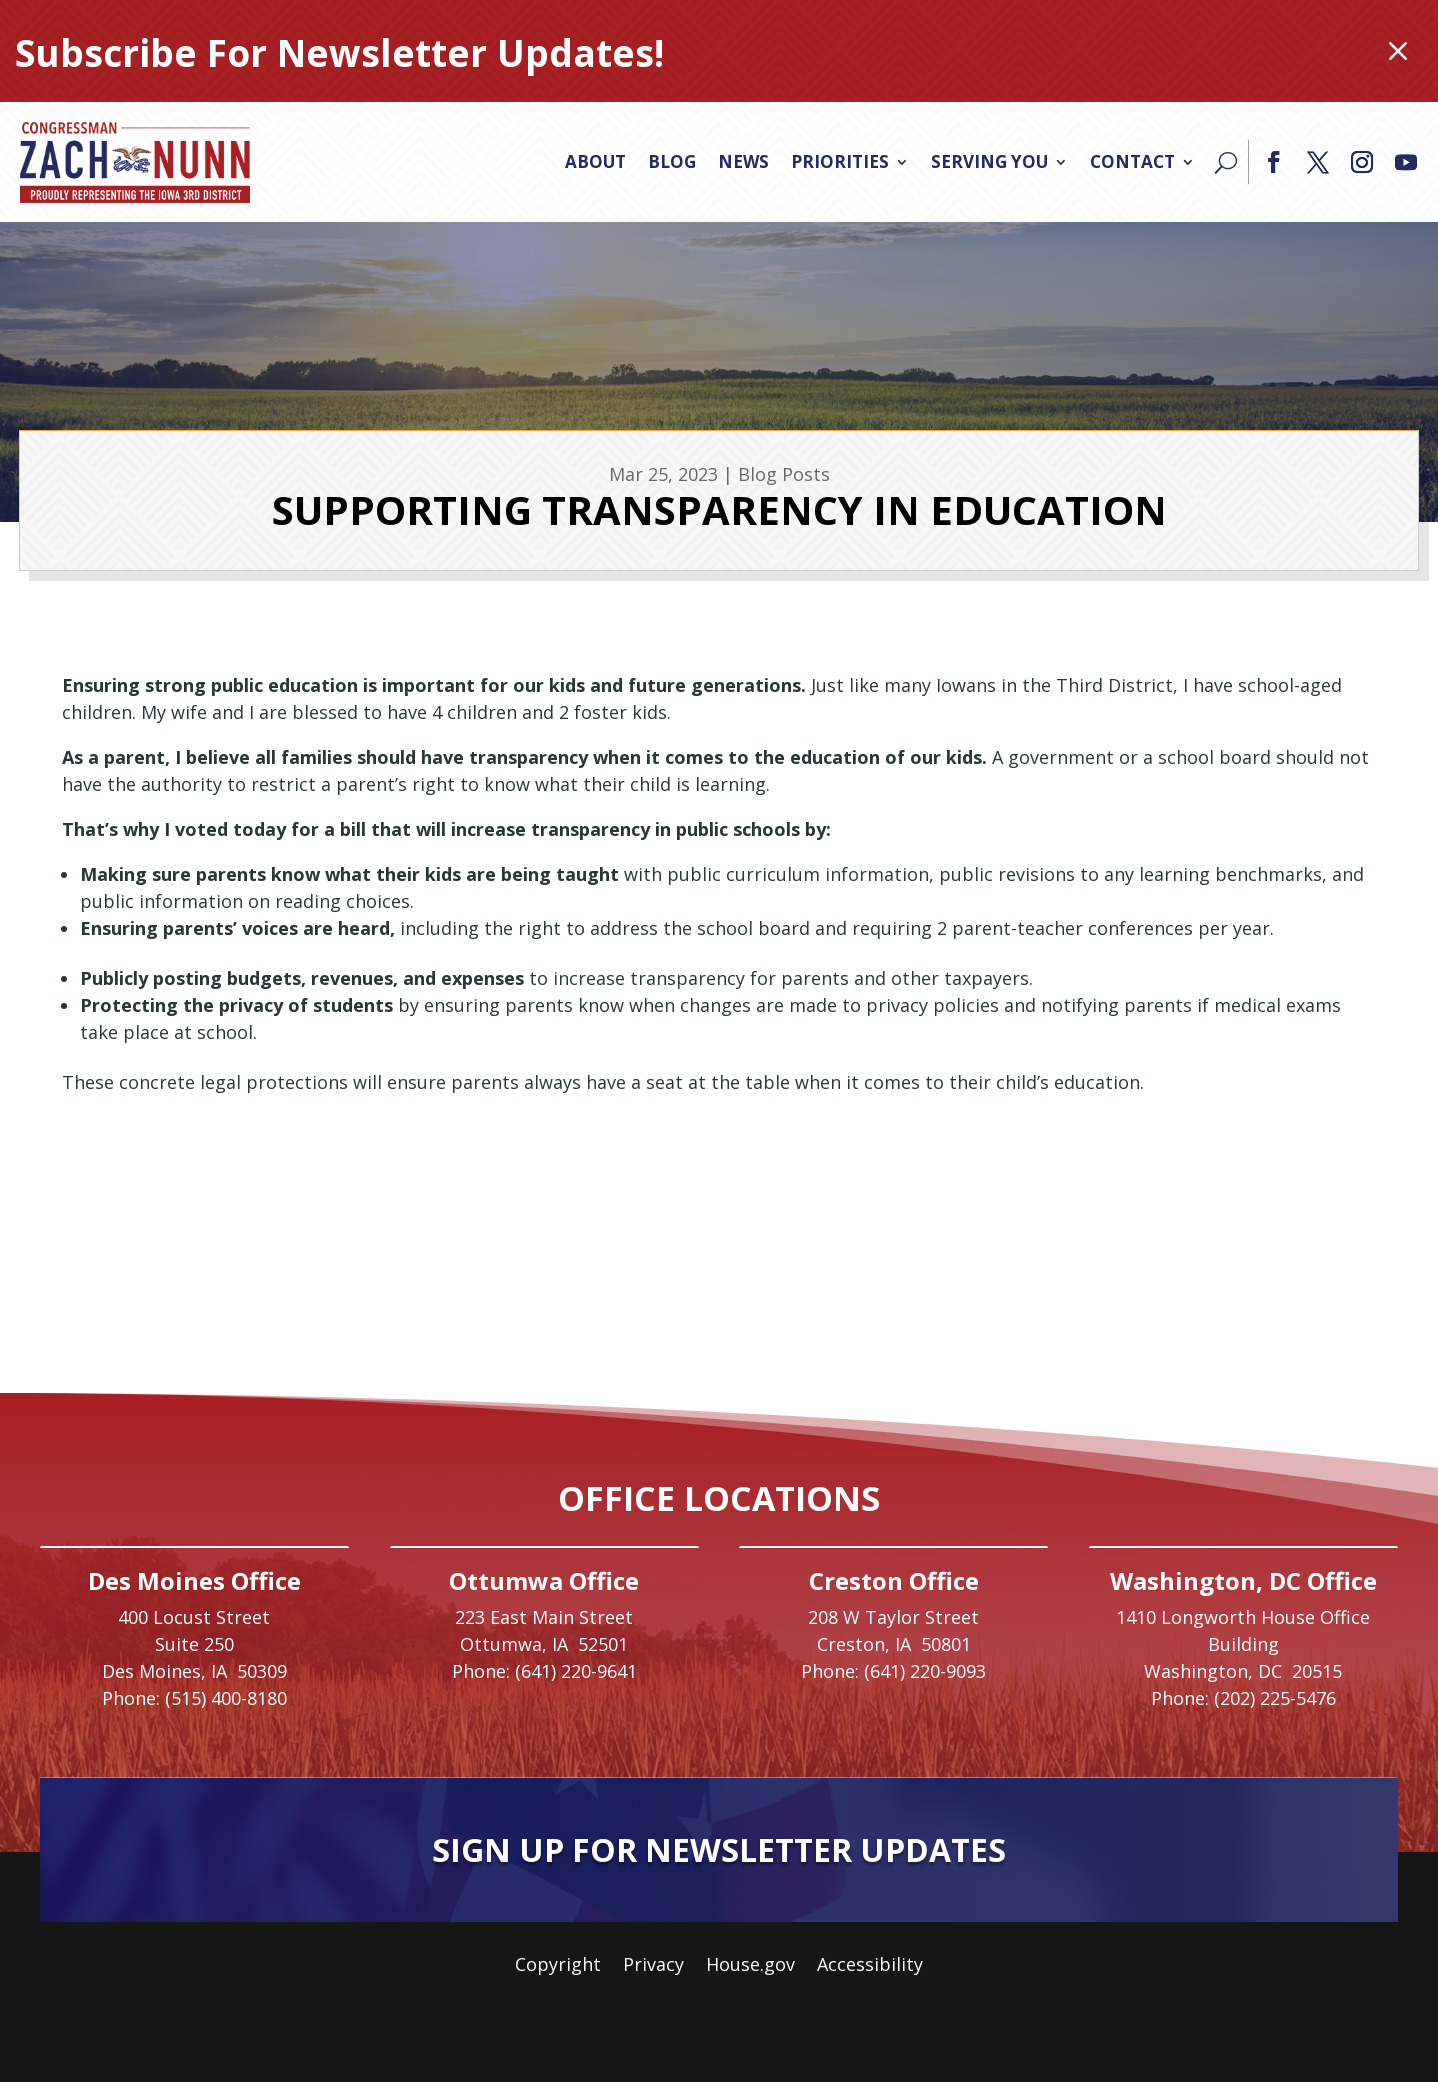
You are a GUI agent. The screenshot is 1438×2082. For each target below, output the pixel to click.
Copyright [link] (558, 1966)
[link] (135, 162)
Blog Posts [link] (784, 474)
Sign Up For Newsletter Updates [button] (719, 1849)
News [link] (743, 161)
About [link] (595, 161)
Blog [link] (672, 161)
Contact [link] (1132, 161)
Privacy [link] (653, 1966)
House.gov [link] (750, 1966)
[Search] (1226, 162)
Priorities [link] (840, 161)
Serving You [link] (989, 161)
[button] (1274, 162)
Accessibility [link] (870, 1966)
